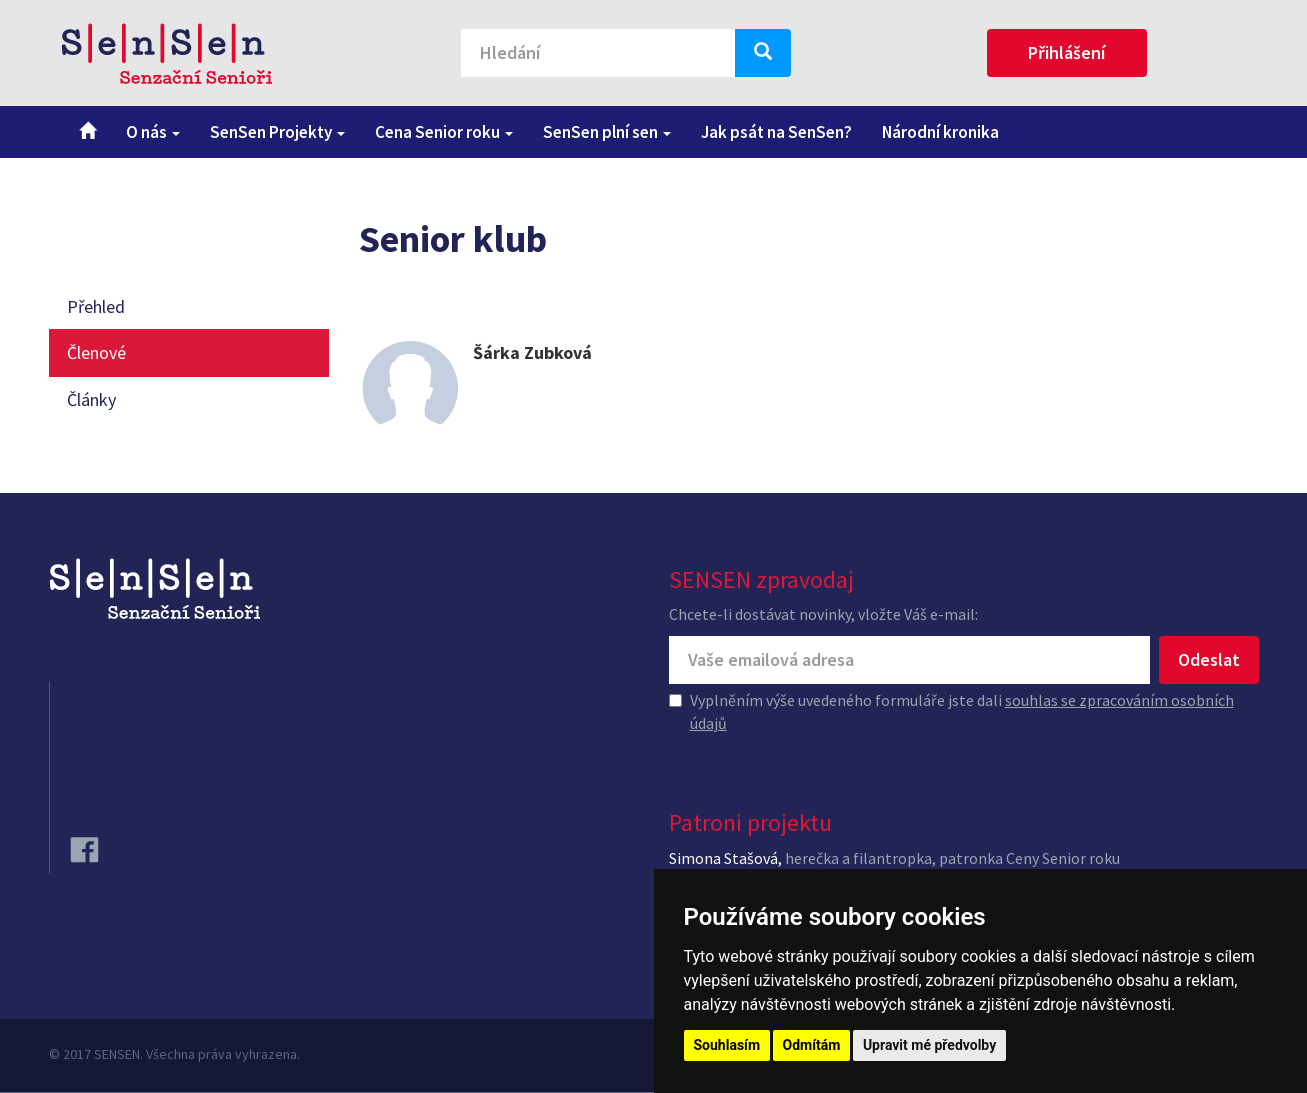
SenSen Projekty (277, 132)
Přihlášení (1066, 52)
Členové (96, 352)
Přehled (96, 306)
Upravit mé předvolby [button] (929, 1045)
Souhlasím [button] (727, 1045)
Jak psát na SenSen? (776, 132)
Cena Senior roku (444, 132)
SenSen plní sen (607, 132)
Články (91, 399)
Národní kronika (940, 132)
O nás (153, 132)
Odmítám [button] (812, 1045)
